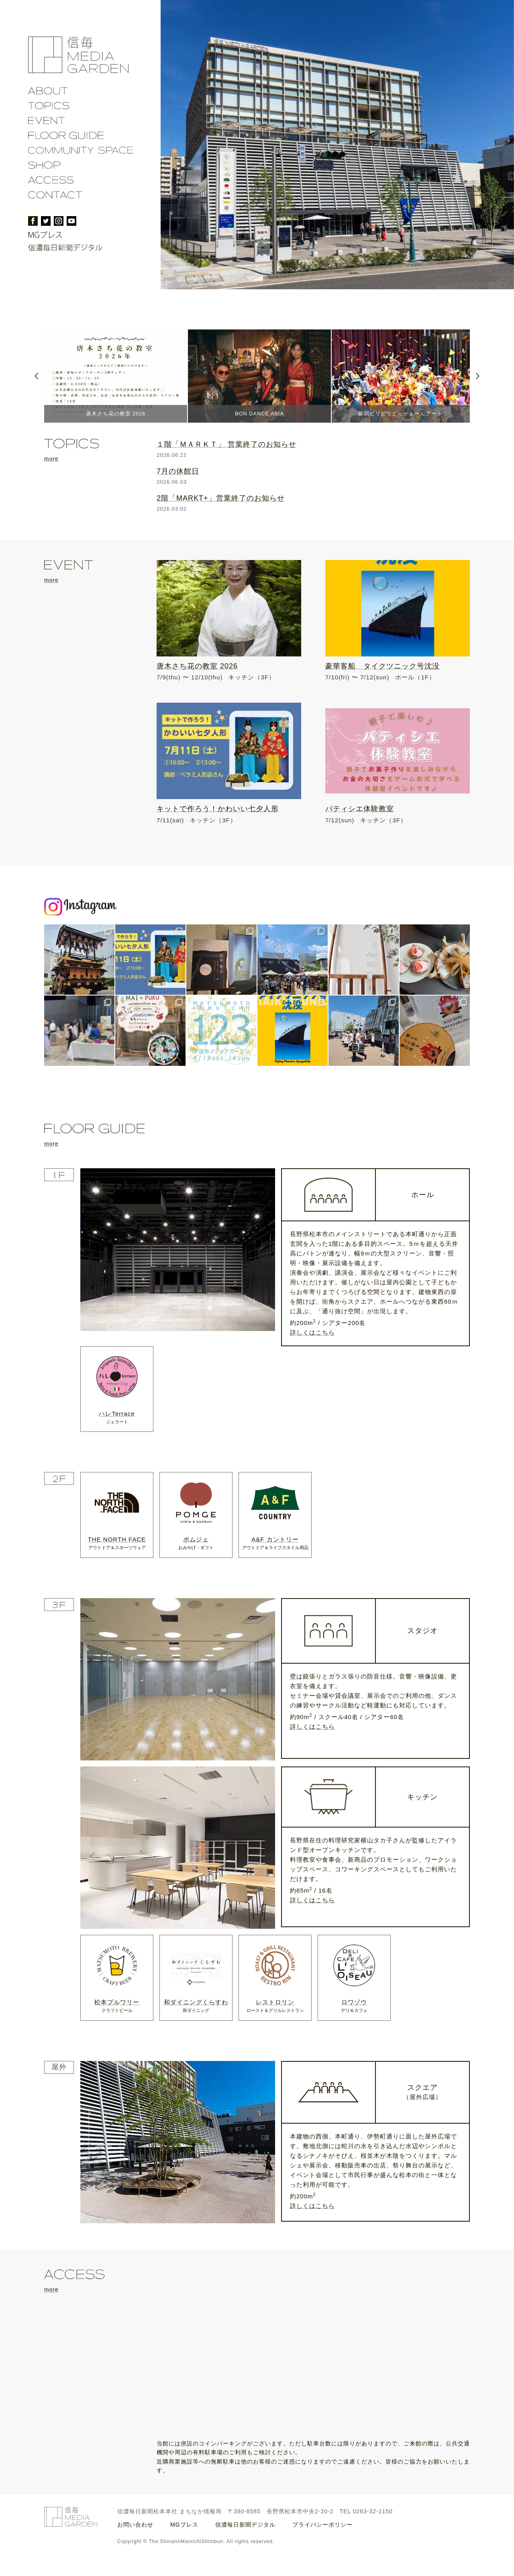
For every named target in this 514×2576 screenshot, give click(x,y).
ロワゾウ (354, 2002)
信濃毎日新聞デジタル (245, 2524)
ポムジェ (196, 1539)
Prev (36, 376)
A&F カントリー (274, 1539)
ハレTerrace (117, 1413)
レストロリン (275, 2002)
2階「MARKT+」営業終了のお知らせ (221, 498)
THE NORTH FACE (117, 1539)
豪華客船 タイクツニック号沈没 (382, 666)
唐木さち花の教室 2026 (197, 666)
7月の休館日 (178, 471)
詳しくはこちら (312, 1332)
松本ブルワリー (116, 2002)
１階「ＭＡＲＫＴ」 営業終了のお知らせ (226, 444)
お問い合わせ (135, 2524)
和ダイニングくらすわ (196, 2002)
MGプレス (184, 2524)
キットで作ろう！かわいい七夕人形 (218, 809)
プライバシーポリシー (322, 2524)
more (51, 459)
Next (477, 376)
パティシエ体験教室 (359, 809)
